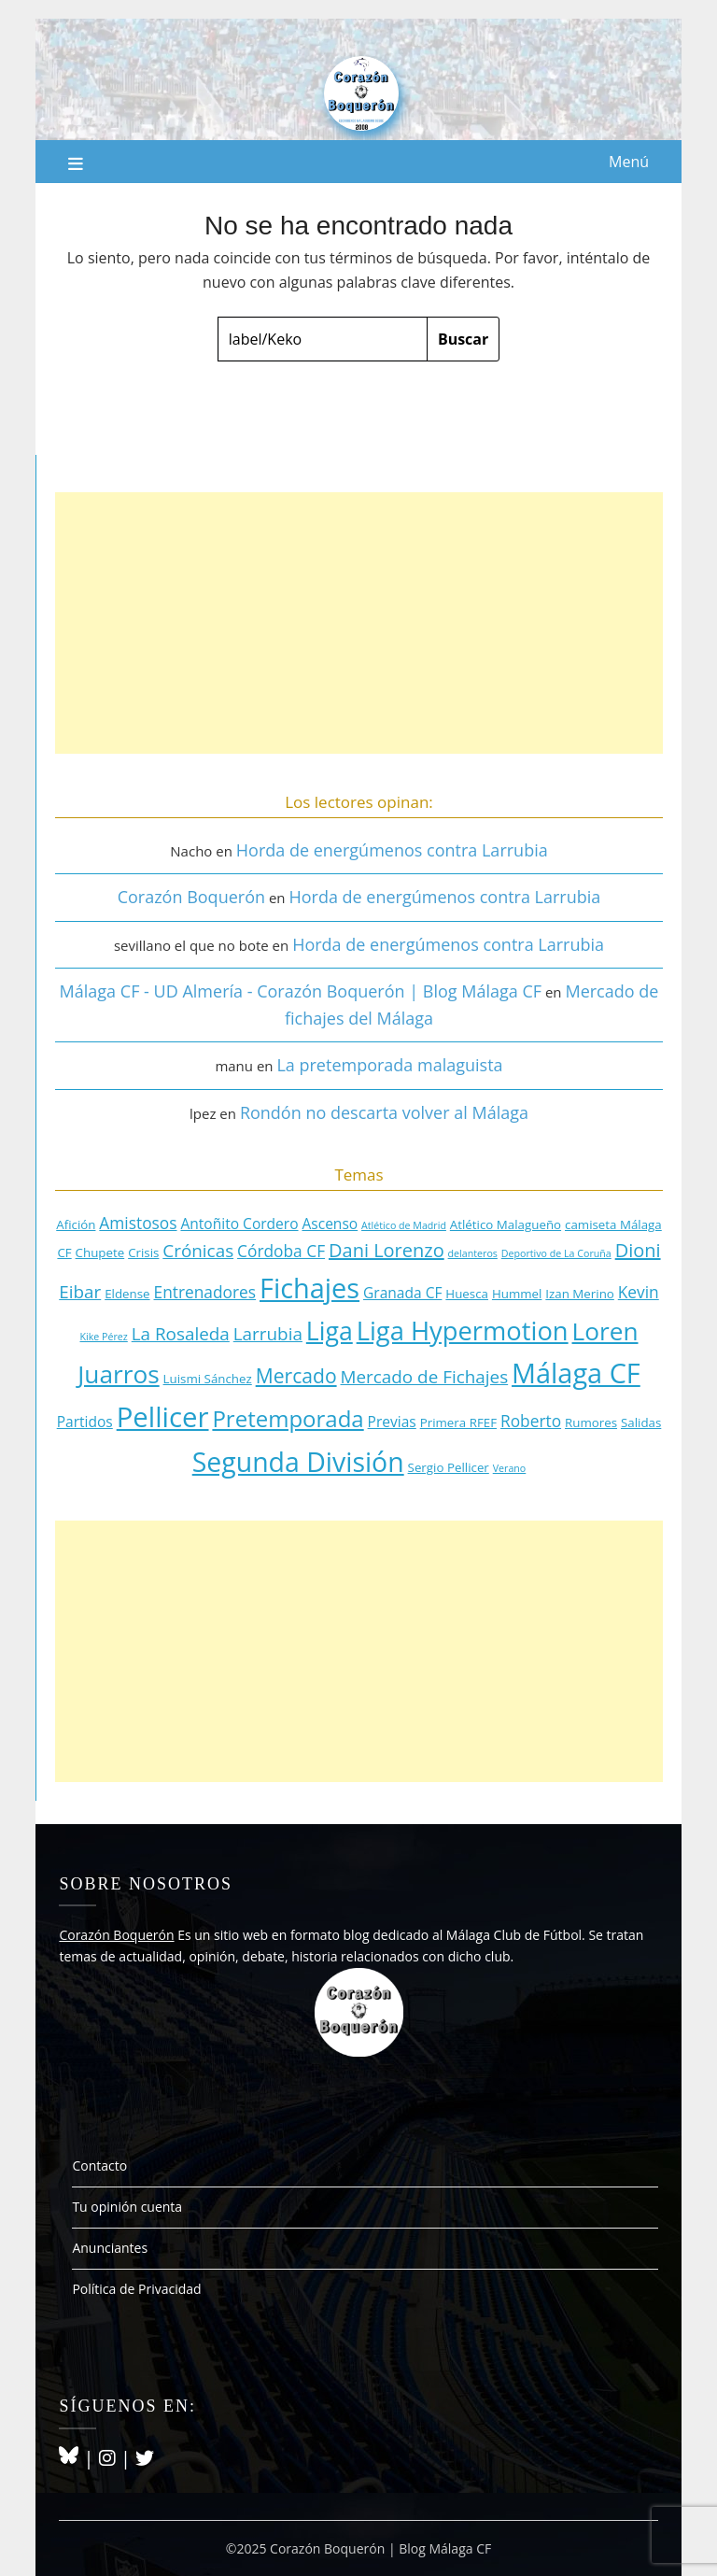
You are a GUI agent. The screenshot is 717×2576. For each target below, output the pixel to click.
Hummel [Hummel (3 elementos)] (517, 1293)
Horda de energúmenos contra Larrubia (392, 850)
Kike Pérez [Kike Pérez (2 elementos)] (104, 1336)
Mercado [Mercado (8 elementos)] (296, 1375)
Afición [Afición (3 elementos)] (75, 1224)
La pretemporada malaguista (389, 1065)
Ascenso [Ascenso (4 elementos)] (330, 1223)
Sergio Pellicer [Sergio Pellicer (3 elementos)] (448, 1467)
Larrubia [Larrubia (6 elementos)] (267, 1334)
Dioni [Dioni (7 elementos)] (638, 1250)
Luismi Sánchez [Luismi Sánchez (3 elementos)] (207, 1378)
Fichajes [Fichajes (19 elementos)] (309, 1287)
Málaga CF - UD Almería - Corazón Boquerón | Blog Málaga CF (300, 991)
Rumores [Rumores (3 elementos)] (591, 1422)
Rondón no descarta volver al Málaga (384, 1112)
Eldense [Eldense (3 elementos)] (127, 1293)
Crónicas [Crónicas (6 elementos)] (197, 1250)
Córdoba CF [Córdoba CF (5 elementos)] (281, 1250)
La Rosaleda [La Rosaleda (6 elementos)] (181, 1334)
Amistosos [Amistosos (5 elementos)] (137, 1222)
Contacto (99, 2165)
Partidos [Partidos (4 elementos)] (85, 1421)
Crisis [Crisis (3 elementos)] (143, 1252)
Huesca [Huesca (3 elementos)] (466, 1293)
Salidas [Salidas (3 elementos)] (641, 1422)
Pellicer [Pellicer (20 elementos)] (163, 1417)
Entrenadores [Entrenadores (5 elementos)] (205, 1292)
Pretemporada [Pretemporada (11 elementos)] (287, 1418)
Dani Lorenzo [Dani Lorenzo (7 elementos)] (386, 1250)
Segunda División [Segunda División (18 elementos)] (298, 1461)
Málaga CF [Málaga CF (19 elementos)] (576, 1372)
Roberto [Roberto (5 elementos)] (530, 1420)
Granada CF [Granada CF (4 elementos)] (402, 1292)
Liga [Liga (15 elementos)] (329, 1331)
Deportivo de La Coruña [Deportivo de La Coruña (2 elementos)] (556, 1253)
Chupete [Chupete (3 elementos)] (100, 1252)
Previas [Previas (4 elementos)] (392, 1421)
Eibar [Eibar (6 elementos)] (80, 1292)
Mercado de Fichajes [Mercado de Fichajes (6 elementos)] (425, 1377)
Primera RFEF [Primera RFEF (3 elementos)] (458, 1422)
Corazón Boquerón (191, 896)
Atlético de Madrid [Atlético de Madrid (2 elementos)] (403, 1225)
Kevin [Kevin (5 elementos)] (638, 1292)
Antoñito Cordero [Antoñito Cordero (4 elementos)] (239, 1223)
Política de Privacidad (136, 2289)
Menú (629, 161)
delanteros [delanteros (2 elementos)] (473, 1253)
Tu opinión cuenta (127, 2206)
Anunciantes (110, 2248)
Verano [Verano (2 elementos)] (510, 1468)
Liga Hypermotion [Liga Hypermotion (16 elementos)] (463, 1330)
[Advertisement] (358, 623)
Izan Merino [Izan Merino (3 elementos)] (579, 1293)
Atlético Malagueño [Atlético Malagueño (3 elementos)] (505, 1224)
